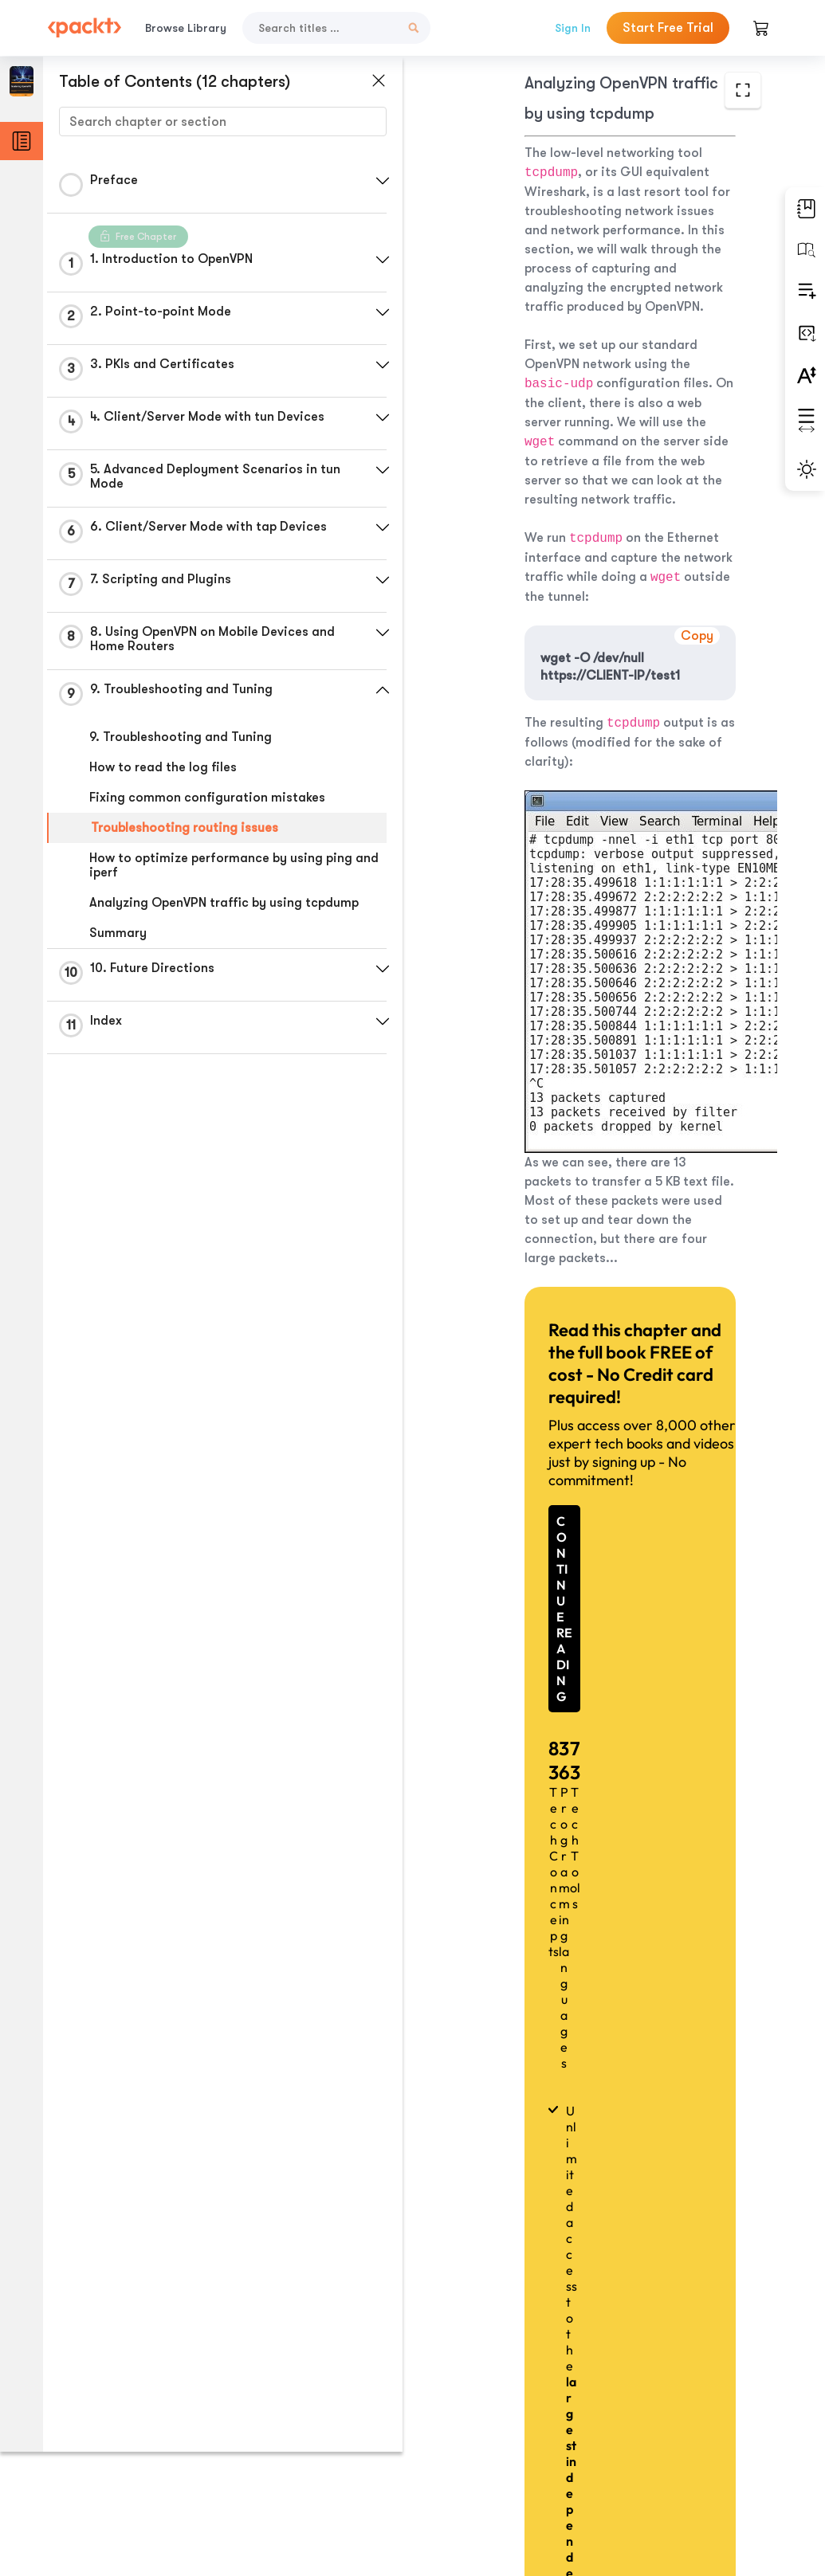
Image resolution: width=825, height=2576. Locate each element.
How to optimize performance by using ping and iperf (220, 865)
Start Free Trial (668, 28)
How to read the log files (163, 767)
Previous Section (481, 2449)
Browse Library (185, 28)
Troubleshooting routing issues (184, 828)
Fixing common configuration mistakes (207, 797)
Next (685, 2449)
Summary (118, 933)
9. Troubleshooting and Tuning (180, 737)
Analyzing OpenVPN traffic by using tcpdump (224, 903)
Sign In (573, 28)
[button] (379, 181)
